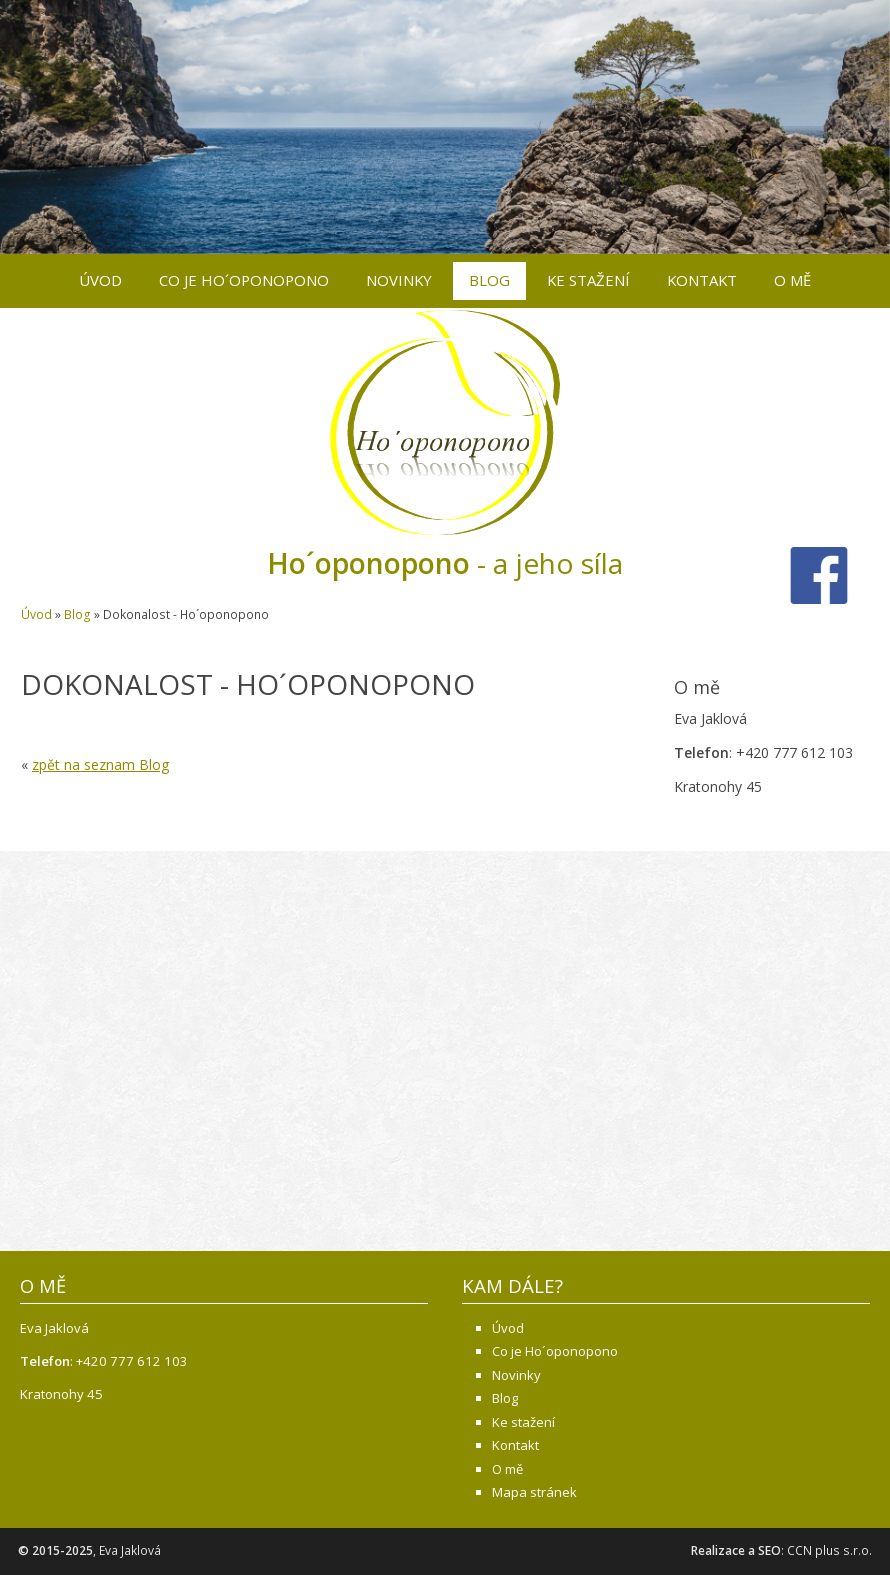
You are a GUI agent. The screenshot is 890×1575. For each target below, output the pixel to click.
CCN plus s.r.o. (829, 1550)
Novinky (399, 280)
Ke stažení (588, 280)
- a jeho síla (445, 563)
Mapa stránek (534, 1492)
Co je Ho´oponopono (244, 280)
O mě (792, 280)
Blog (489, 280)
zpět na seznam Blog (100, 764)
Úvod (100, 280)
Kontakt (702, 280)
